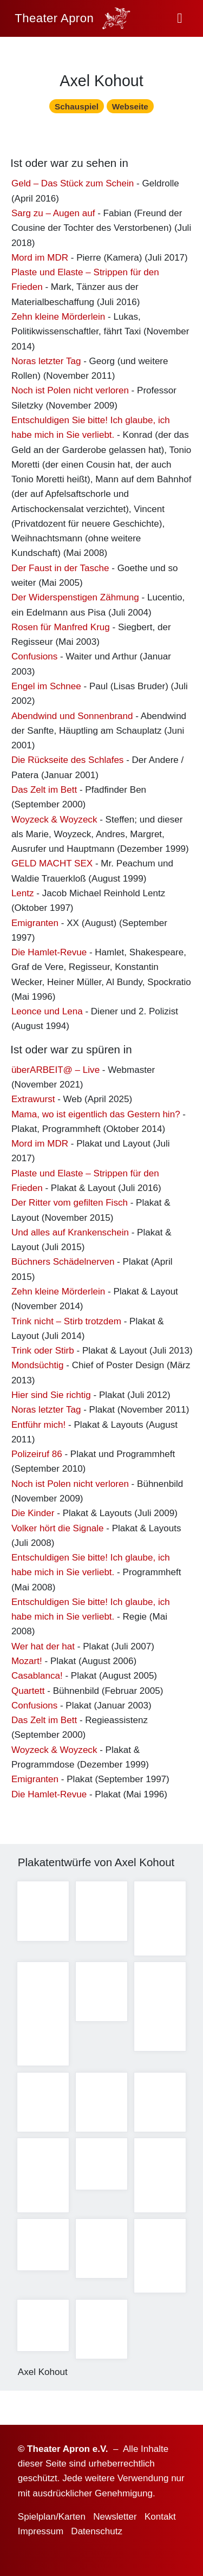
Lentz (22, 895)
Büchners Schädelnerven (62, 1264)
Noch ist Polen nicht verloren (70, 392)
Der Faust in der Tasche (60, 570)
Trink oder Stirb (42, 1353)
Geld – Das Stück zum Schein (72, 185)
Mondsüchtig (37, 1367)
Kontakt (160, 2517)
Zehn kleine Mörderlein (58, 319)
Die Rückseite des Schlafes (67, 762)
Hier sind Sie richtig (51, 1397)
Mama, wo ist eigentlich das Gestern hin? (95, 1116)
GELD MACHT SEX (52, 865)
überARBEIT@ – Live (55, 1072)
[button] (179, 18)
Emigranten (34, 925)
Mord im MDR (39, 260)
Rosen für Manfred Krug (60, 629)
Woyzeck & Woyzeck (54, 821)
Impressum (40, 2531)
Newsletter (115, 2517)
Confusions (34, 658)
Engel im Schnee (46, 688)
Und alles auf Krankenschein (70, 1234)
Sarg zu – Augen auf (53, 215)
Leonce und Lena (47, 1013)
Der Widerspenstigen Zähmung (75, 599)
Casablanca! (37, 1678)
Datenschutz (96, 2531)
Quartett (28, 1692)
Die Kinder (33, 1515)
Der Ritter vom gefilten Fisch (69, 1205)
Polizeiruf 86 (36, 1456)
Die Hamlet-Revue (49, 954)
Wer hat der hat (43, 1648)
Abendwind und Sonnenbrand (72, 718)
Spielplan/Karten (52, 2517)
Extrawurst (33, 1101)
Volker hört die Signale (57, 1530)
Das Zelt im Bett (44, 792)
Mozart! (26, 1663)
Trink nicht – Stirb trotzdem (66, 1323)
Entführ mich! (38, 1426)
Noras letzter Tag (46, 363)
